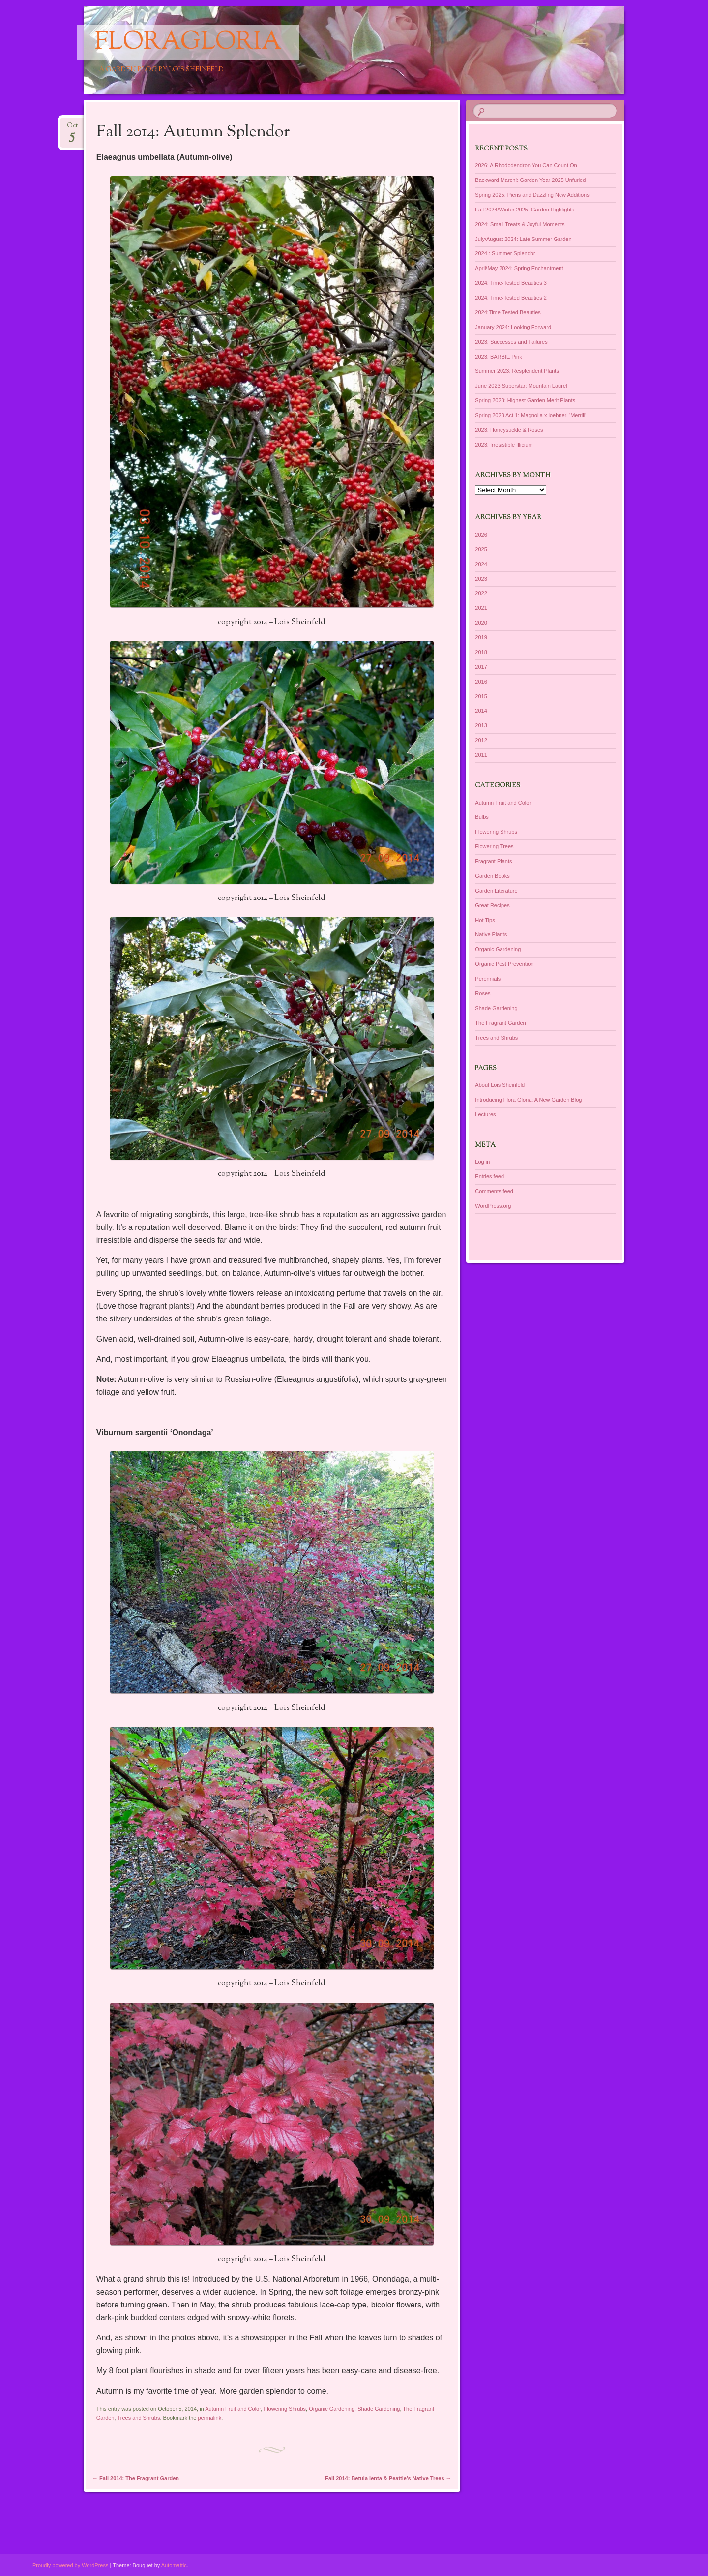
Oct (72, 128)
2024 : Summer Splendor (505, 253)
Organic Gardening (331, 2409)
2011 (481, 755)
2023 (481, 579)
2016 (481, 682)
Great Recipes (492, 905)
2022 (481, 593)
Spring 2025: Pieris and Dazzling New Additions (532, 195)
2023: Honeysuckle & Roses (509, 430)
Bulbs (482, 817)
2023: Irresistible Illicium (503, 445)
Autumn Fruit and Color (233, 2409)
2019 (481, 637)
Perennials (488, 979)
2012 (481, 740)
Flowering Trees (494, 846)
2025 (481, 549)
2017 (481, 667)
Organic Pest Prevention (504, 964)
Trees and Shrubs (138, 2418)
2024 (481, 564)
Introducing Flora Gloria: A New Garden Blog (528, 1100)
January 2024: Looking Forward (513, 327)
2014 (481, 711)
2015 (481, 696)
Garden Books (492, 876)
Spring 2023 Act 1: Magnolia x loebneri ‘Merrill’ (530, 415)
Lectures (485, 1114)
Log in (482, 1162)
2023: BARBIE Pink (498, 356)
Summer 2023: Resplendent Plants (517, 371)
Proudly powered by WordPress (70, 2565)
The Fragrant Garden (500, 1023)
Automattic (174, 2565)
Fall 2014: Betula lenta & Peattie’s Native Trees (388, 2478)
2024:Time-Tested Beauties (508, 312)
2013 (481, 725)
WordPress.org (493, 1206)
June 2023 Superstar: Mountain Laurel (521, 386)
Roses (482, 993)
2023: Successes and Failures (511, 342)
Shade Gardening (378, 2409)
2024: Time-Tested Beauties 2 (511, 297)
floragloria (188, 42)
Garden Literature (496, 891)
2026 (481, 535)
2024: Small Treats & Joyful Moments (519, 224)
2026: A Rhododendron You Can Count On (526, 165)
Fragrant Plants (493, 861)
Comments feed (494, 1191)
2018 (481, 652)
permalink (210, 2418)
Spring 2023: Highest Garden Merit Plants (525, 400)
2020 (481, 623)
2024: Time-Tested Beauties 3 (511, 283)
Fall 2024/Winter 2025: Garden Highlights (524, 209)
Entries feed (489, 1176)
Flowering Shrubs (285, 2409)
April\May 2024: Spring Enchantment (519, 268)
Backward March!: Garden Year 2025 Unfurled (530, 180)
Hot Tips (485, 920)
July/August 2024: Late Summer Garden (523, 239)
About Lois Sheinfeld (500, 1085)
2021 (481, 608)
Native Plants (491, 934)
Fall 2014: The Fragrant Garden (135, 2478)
